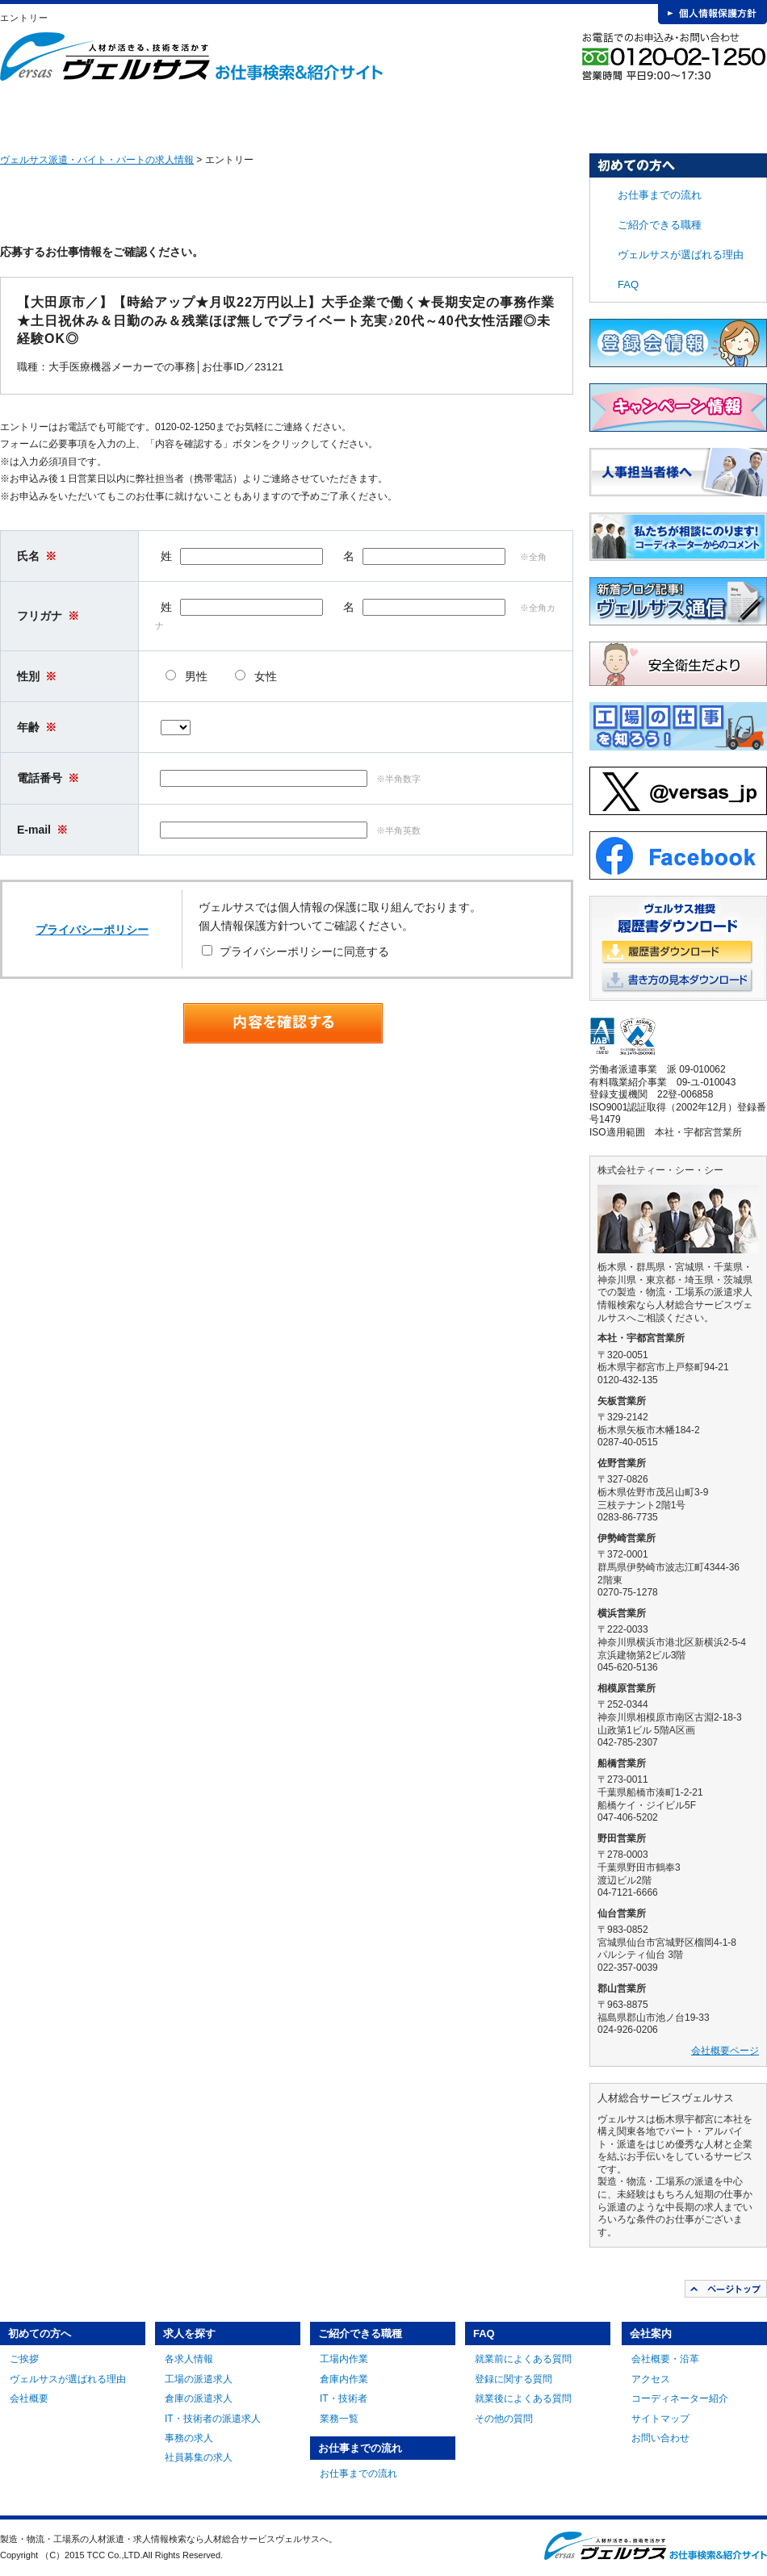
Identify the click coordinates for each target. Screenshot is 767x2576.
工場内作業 (344, 2359)
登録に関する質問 (513, 2379)
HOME (25, 113)
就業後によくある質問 (523, 2398)
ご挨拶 (24, 2359)
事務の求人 (189, 2438)
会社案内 (707, 113)
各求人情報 (189, 2359)
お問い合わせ (660, 2438)
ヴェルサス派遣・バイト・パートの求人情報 (97, 159)
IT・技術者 (343, 2398)
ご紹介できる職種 (349, 113)
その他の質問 (504, 2418)
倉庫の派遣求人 (199, 2398)
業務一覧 (339, 2418)
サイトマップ (660, 2418)
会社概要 (29, 2398)
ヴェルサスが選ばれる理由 (681, 255)
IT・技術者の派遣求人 (213, 2418)
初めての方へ (110, 113)
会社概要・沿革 (665, 2359)
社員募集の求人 (199, 2457)
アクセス (650, 2379)
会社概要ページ (725, 2050)
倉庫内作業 (344, 2379)
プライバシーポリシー (92, 929)
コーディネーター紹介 (679, 2398)
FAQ (588, 113)
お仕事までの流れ (469, 113)
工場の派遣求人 (199, 2379)
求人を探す (230, 113)
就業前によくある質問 (523, 2359)
